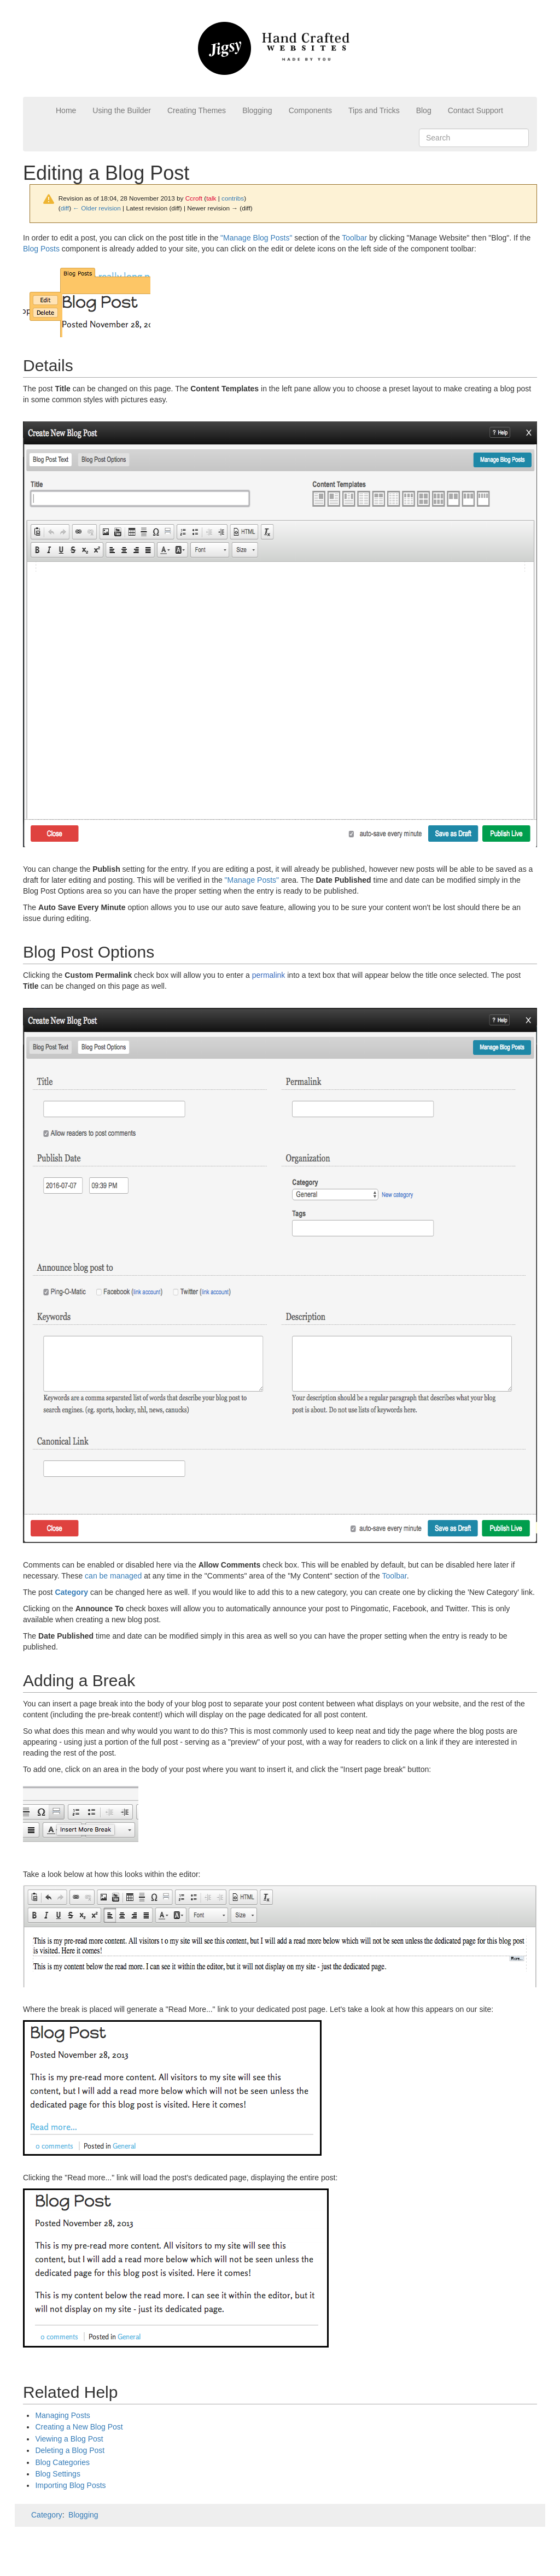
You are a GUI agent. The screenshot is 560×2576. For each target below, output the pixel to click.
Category (46, 2514)
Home (66, 110)
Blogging (257, 110)
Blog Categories (62, 2462)
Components (310, 110)
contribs (232, 198)
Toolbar (354, 237)
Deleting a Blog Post (69, 2450)
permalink (268, 975)
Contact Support (475, 110)
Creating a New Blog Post (78, 2426)
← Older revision (97, 208)
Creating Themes (196, 110)
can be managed (113, 1575)
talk (211, 198)
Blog (423, 110)
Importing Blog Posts (70, 2485)
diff (65, 208)
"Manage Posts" (252, 880)
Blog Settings (57, 2473)
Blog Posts (41, 248)
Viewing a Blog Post (69, 2438)
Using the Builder (121, 110)
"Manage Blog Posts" (256, 237)
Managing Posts (62, 2415)
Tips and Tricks (374, 110)
